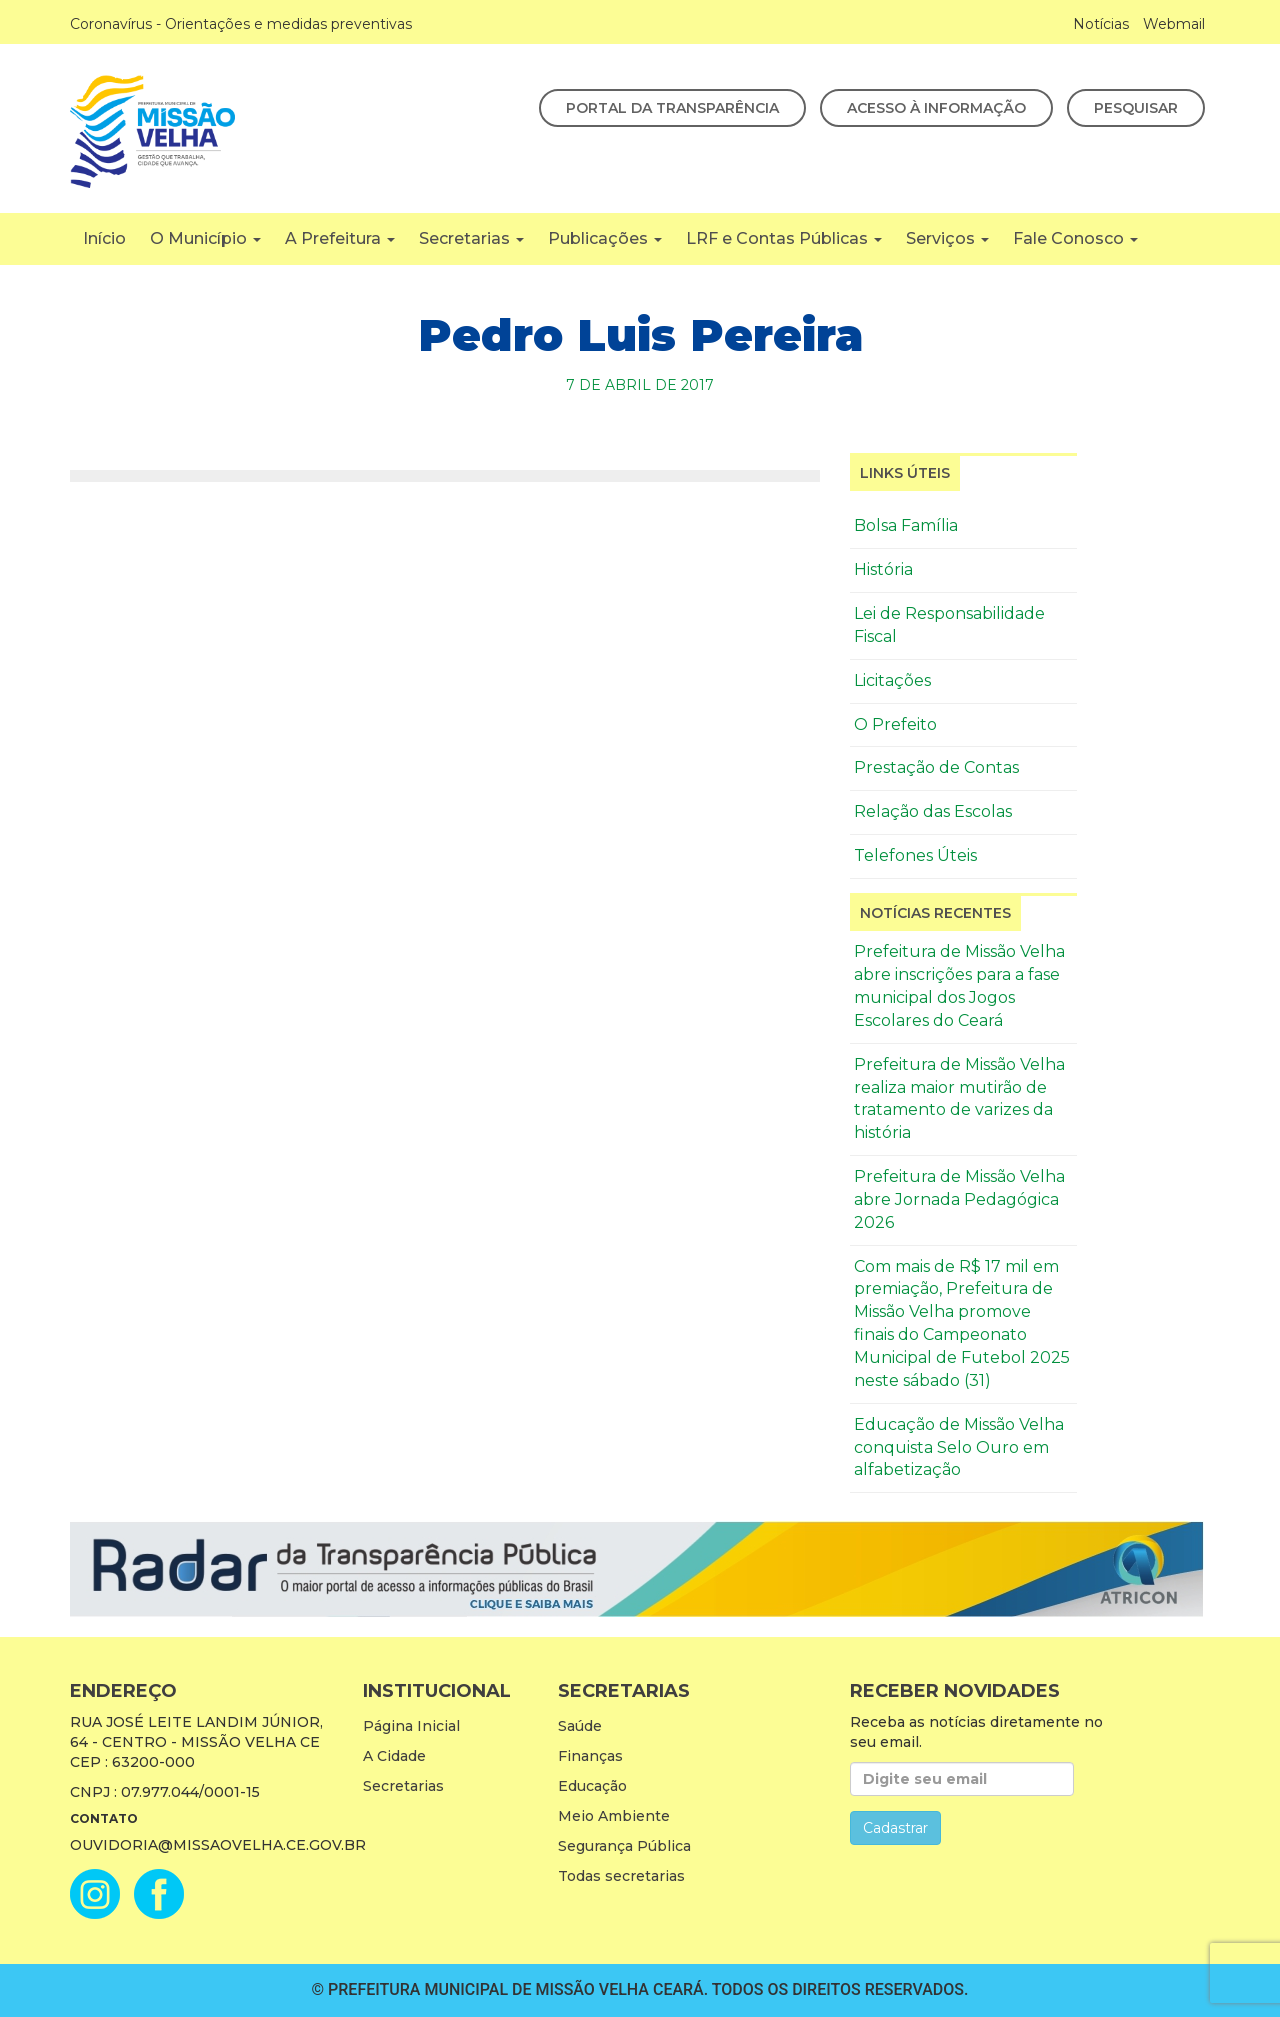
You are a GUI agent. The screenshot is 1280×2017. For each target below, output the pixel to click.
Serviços (947, 238)
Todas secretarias (621, 1876)
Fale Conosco (1075, 238)
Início (104, 238)
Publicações (605, 238)
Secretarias (471, 238)
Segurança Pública (624, 1846)
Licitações (892, 680)
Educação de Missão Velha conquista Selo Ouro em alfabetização (959, 1447)
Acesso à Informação (936, 108)
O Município (205, 238)
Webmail (1174, 24)
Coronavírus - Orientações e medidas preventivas (241, 24)
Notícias (1101, 24)
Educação (592, 1786)
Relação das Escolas (933, 811)
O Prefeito (895, 724)
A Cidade (394, 1756)
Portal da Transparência (672, 108)
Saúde (580, 1726)
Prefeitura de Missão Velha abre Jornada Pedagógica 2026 (959, 1199)
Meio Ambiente (614, 1816)
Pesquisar (1136, 108)
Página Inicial (411, 1726)
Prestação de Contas (936, 767)
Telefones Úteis (915, 855)
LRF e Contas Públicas (784, 238)
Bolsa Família (906, 525)
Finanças (590, 1756)
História (883, 569)
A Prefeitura (340, 238)
